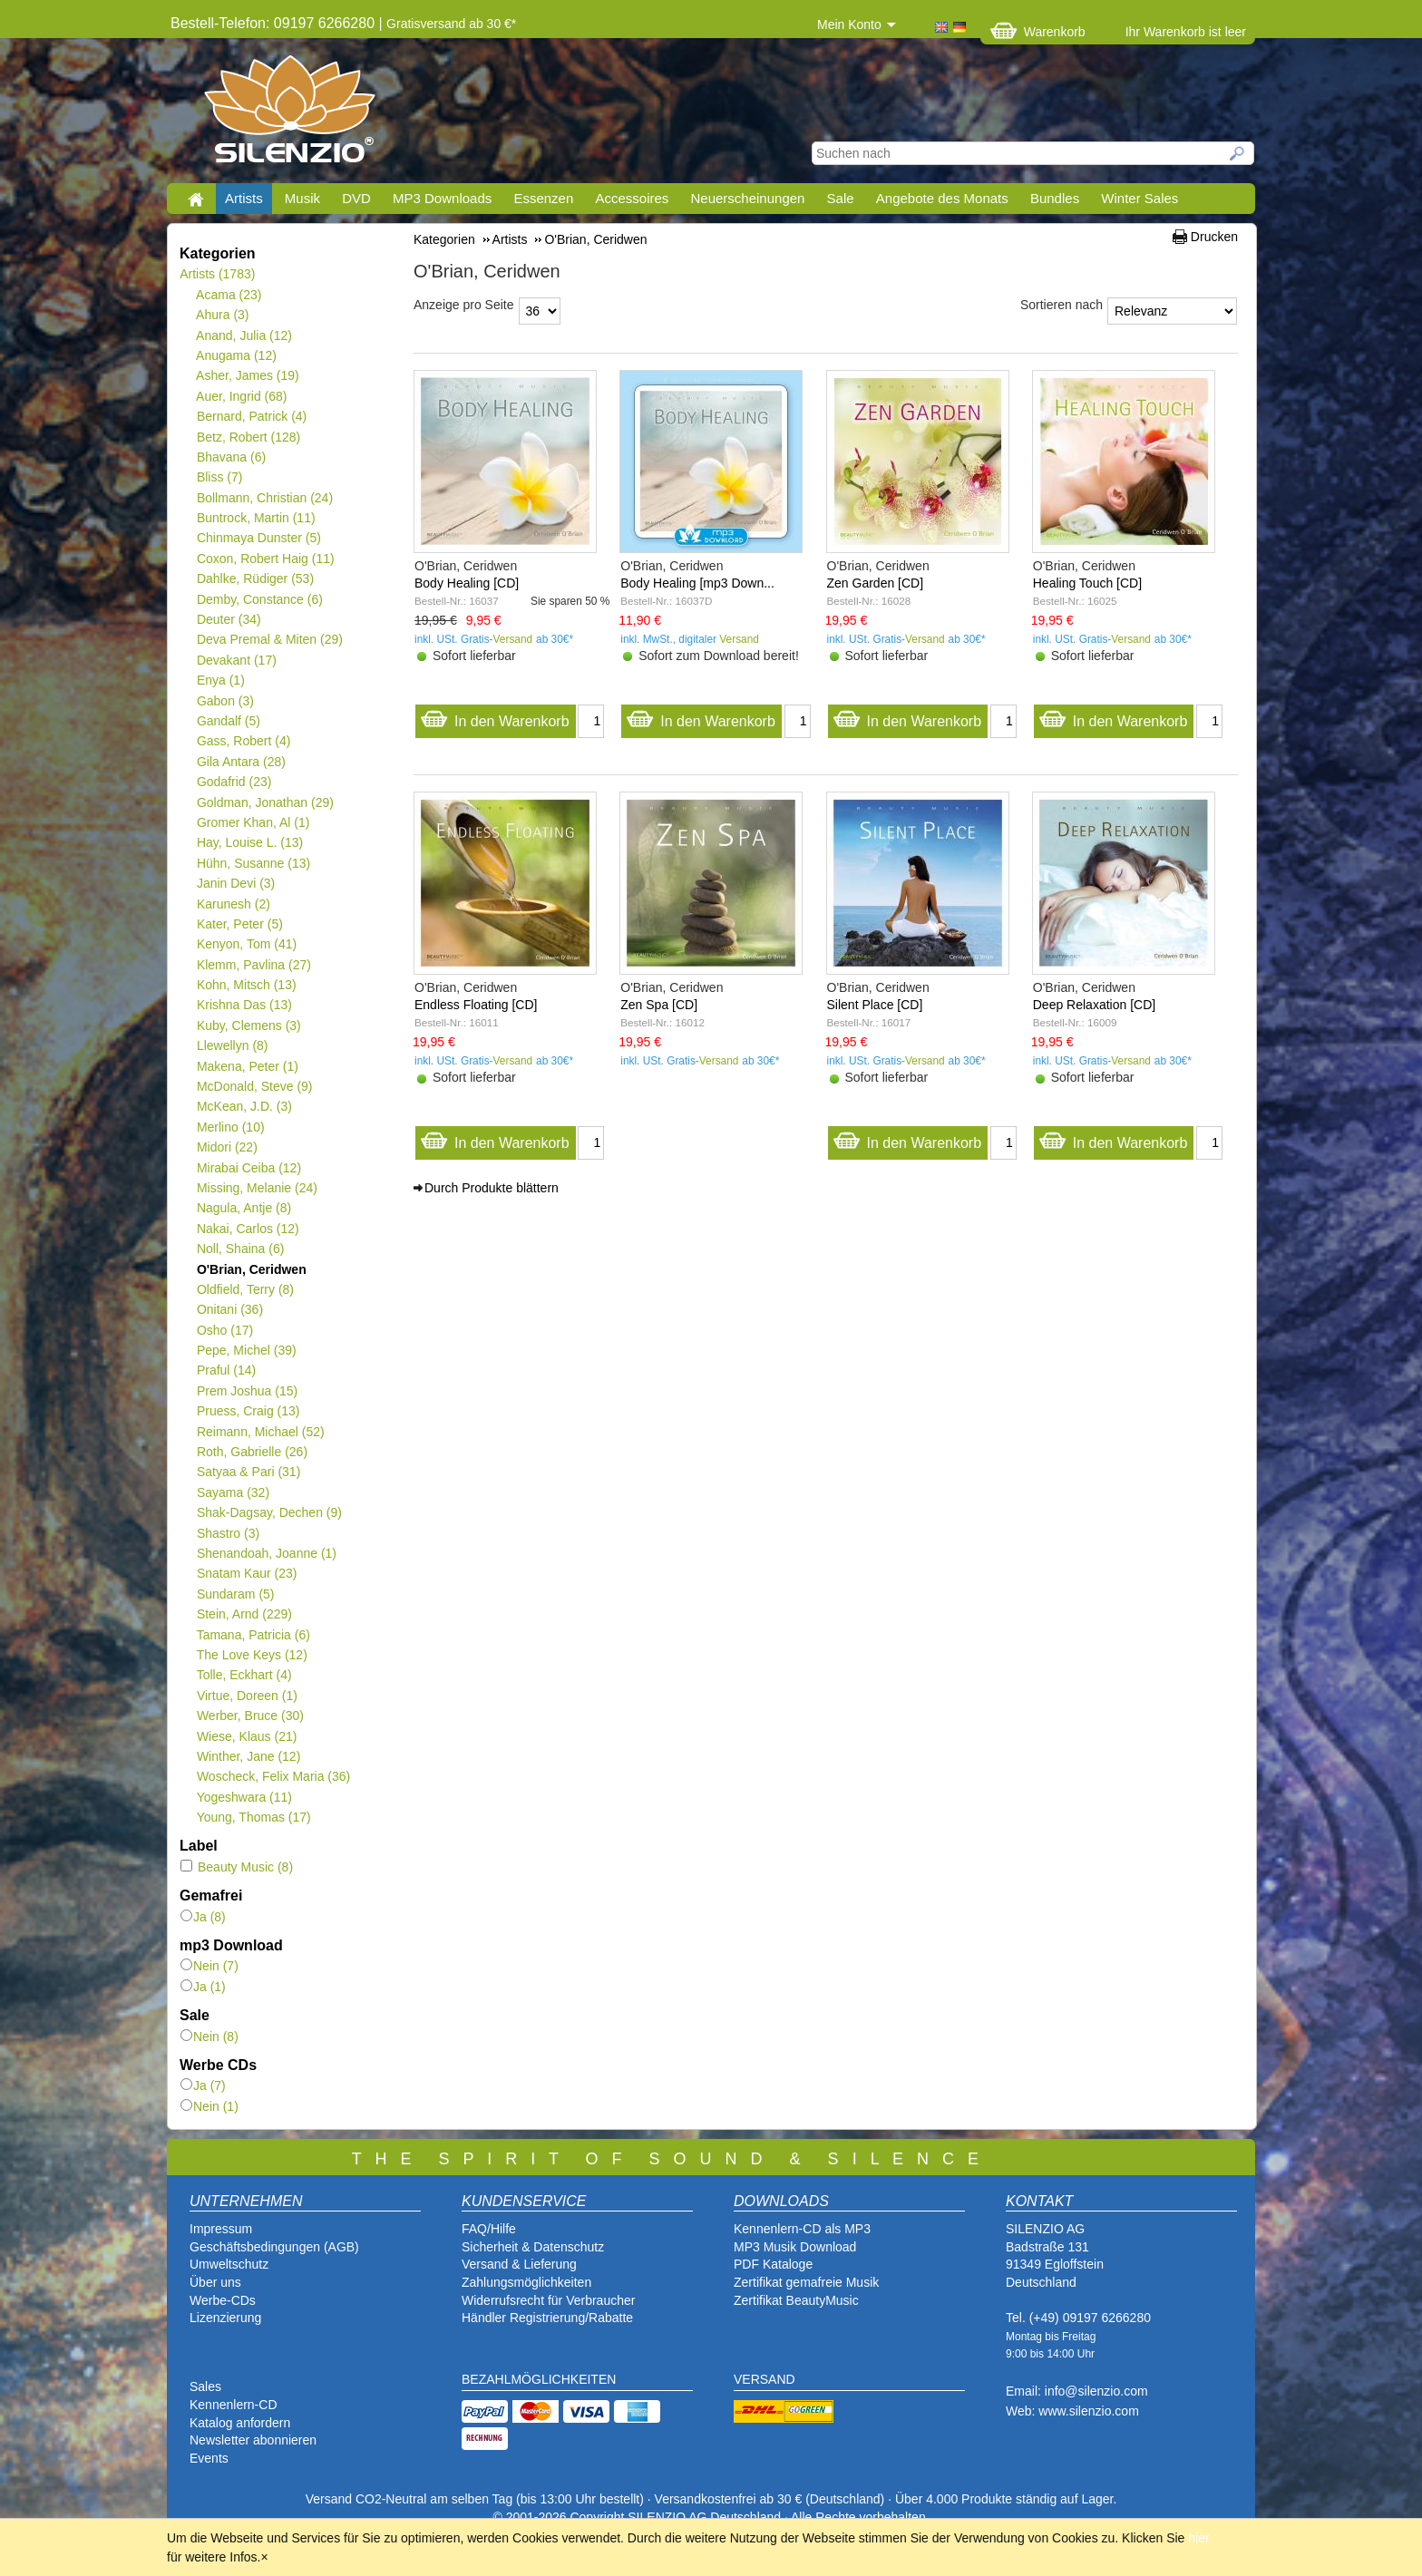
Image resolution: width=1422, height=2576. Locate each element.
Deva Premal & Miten (269, 639)
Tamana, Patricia (253, 1635)
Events (209, 2458)
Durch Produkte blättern (491, 1188)
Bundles (1054, 198)
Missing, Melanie (256, 1188)
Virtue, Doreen (246, 1695)
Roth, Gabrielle (251, 1451)
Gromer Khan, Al (252, 822)
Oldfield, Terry (245, 1289)
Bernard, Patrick (251, 416)
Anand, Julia (244, 335)
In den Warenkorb (495, 717)
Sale (840, 198)
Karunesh (233, 904)
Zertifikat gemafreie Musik (806, 2282)
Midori (227, 1147)
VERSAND (764, 2379)
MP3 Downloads (442, 198)
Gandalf (228, 721)
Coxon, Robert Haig (265, 558)
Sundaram (235, 1594)
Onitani (229, 1309)
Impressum (221, 2228)
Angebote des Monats (942, 198)
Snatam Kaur (246, 1573)
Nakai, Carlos (247, 1228)
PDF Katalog (769, 2264)
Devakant (236, 660)
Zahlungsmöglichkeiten (526, 2282)
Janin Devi (235, 883)
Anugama (236, 355)
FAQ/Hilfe (489, 2228)
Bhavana (231, 457)
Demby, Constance (259, 599)
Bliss (219, 477)
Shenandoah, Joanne (266, 1553)
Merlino (230, 1127)
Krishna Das (244, 1004)
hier (1198, 2538)
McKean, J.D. (244, 1106)
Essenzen (543, 198)
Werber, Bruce (250, 1715)
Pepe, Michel (246, 1350)
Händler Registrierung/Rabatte (547, 2317)
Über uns (215, 2282)
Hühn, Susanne (253, 863)
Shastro (227, 1533)
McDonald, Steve (254, 1086)
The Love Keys (251, 1655)
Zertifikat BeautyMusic (796, 2300)
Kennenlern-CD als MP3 (802, 2228)
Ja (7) (203, 2085)
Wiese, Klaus (246, 1736)
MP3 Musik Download (795, 2247)
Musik (302, 198)
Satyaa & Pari (248, 1471)
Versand (513, 639)
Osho (224, 1330)
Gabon (225, 701)
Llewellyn (232, 1045)
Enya (220, 680)
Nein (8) (209, 2036)
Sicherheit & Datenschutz (533, 2247)
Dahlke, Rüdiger (255, 578)
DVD (356, 198)
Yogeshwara (244, 1797)
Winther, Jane (248, 1756)
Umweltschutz (229, 2264)
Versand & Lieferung (519, 2264)
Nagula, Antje (243, 1208)
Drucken (1214, 236)
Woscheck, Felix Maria (273, 1776)
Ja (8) (203, 1917)
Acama (229, 294)
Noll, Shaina (240, 1248)
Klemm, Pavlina (253, 964)
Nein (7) (209, 1966)
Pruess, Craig (248, 1411)
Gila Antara (241, 761)
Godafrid (233, 781)
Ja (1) (203, 1986)
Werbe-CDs (223, 2300)
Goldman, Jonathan (265, 802)
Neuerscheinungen (748, 198)
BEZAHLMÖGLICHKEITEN (539, 2379)
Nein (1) (209, 2106)
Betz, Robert (248, 437)
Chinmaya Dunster (258, 537)
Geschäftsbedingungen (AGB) (274, 2247)
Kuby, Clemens (248, 1025)
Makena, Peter (247, 1066)
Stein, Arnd (244, 1614)
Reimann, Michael (260, 1431)
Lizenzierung (225, 2317)
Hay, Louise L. (249, 842)
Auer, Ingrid (241, 396)
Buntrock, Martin (256, 517)
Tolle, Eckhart (244, 1674)
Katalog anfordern (240, 2423)
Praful (226, 1370)
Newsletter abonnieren (253, 2440)
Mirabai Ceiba (248, 1168)
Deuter (228, 619)
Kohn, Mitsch (246, 984)
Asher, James (247, 375)
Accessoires (631, 198)
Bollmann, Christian (264, 498)
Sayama (232, 1492)
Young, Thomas (253, 1817)
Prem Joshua (246, 1391)
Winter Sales (1139, 198)
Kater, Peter (239, 924)
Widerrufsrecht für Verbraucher (548, 2300)
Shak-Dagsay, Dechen (269, 1512)
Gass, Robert (243, 741)
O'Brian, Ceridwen (251, 1269)
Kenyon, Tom (246, 944)
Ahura (222, 314)
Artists (244, 198)
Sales (205, 2386)
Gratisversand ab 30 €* (451, 23)
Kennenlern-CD (234, 2404)
